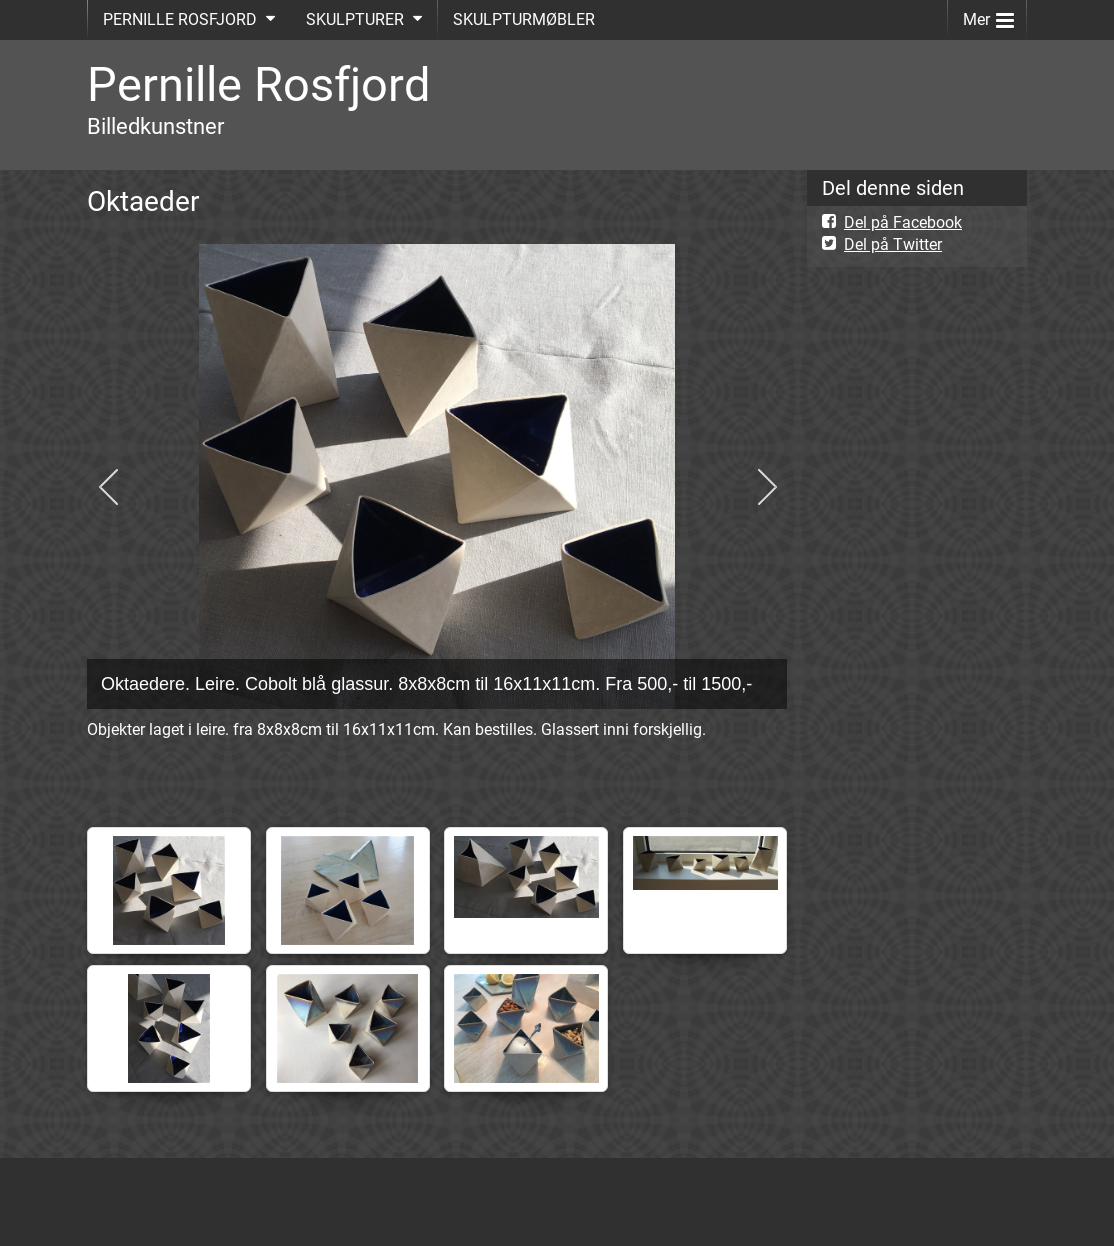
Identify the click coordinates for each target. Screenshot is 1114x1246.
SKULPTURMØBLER (524, 19)
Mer (988, 15)
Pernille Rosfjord (259, 84)
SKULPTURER (355, 19)
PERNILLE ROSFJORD (180, 19)
